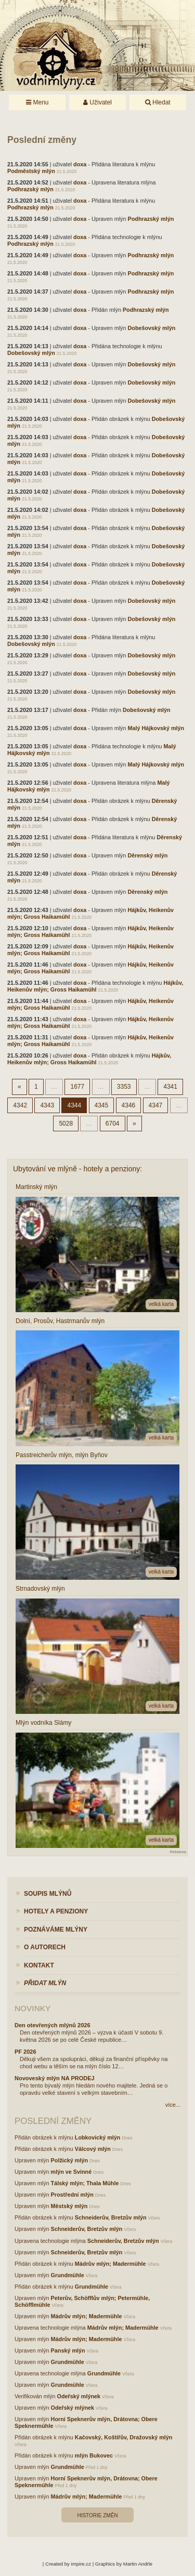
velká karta (161, 1304)
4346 (129, 1105)
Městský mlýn (69, 2206)
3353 (124, 1086)
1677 (77, 1086)
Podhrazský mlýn (30, 189)
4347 (156, 1105)
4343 (47, 1105)
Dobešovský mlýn (151, 328)
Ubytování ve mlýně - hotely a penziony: (77, 1169)
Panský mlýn (68, 2350)
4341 (170, 1086)
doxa (79, 164)
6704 (113, 1123)
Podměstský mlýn (31, 171)
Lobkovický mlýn (98, 2137)
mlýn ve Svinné (71, 2172)
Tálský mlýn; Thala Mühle (85, 2183)
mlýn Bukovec (94, 2455)
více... (172, 2105)
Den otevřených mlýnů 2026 (52, 2025)
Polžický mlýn (69, 2160)
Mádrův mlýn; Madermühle (110, 2264)
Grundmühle (67, 2275)
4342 (20, 1105)
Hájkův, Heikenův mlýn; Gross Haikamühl (95, 986)
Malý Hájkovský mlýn (155, 728)
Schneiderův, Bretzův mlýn (111, 2217)
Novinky (32, 2008)
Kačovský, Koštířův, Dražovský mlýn (124, 2437)
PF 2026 (25, 2052)
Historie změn (97, 2515)
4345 (102, 1105)
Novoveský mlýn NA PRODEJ (55, 2078)
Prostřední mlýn (72, 2194)
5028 (66, 1123)
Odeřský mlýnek (78, 2396)
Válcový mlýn (93, 2149)
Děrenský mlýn (147, 855)
